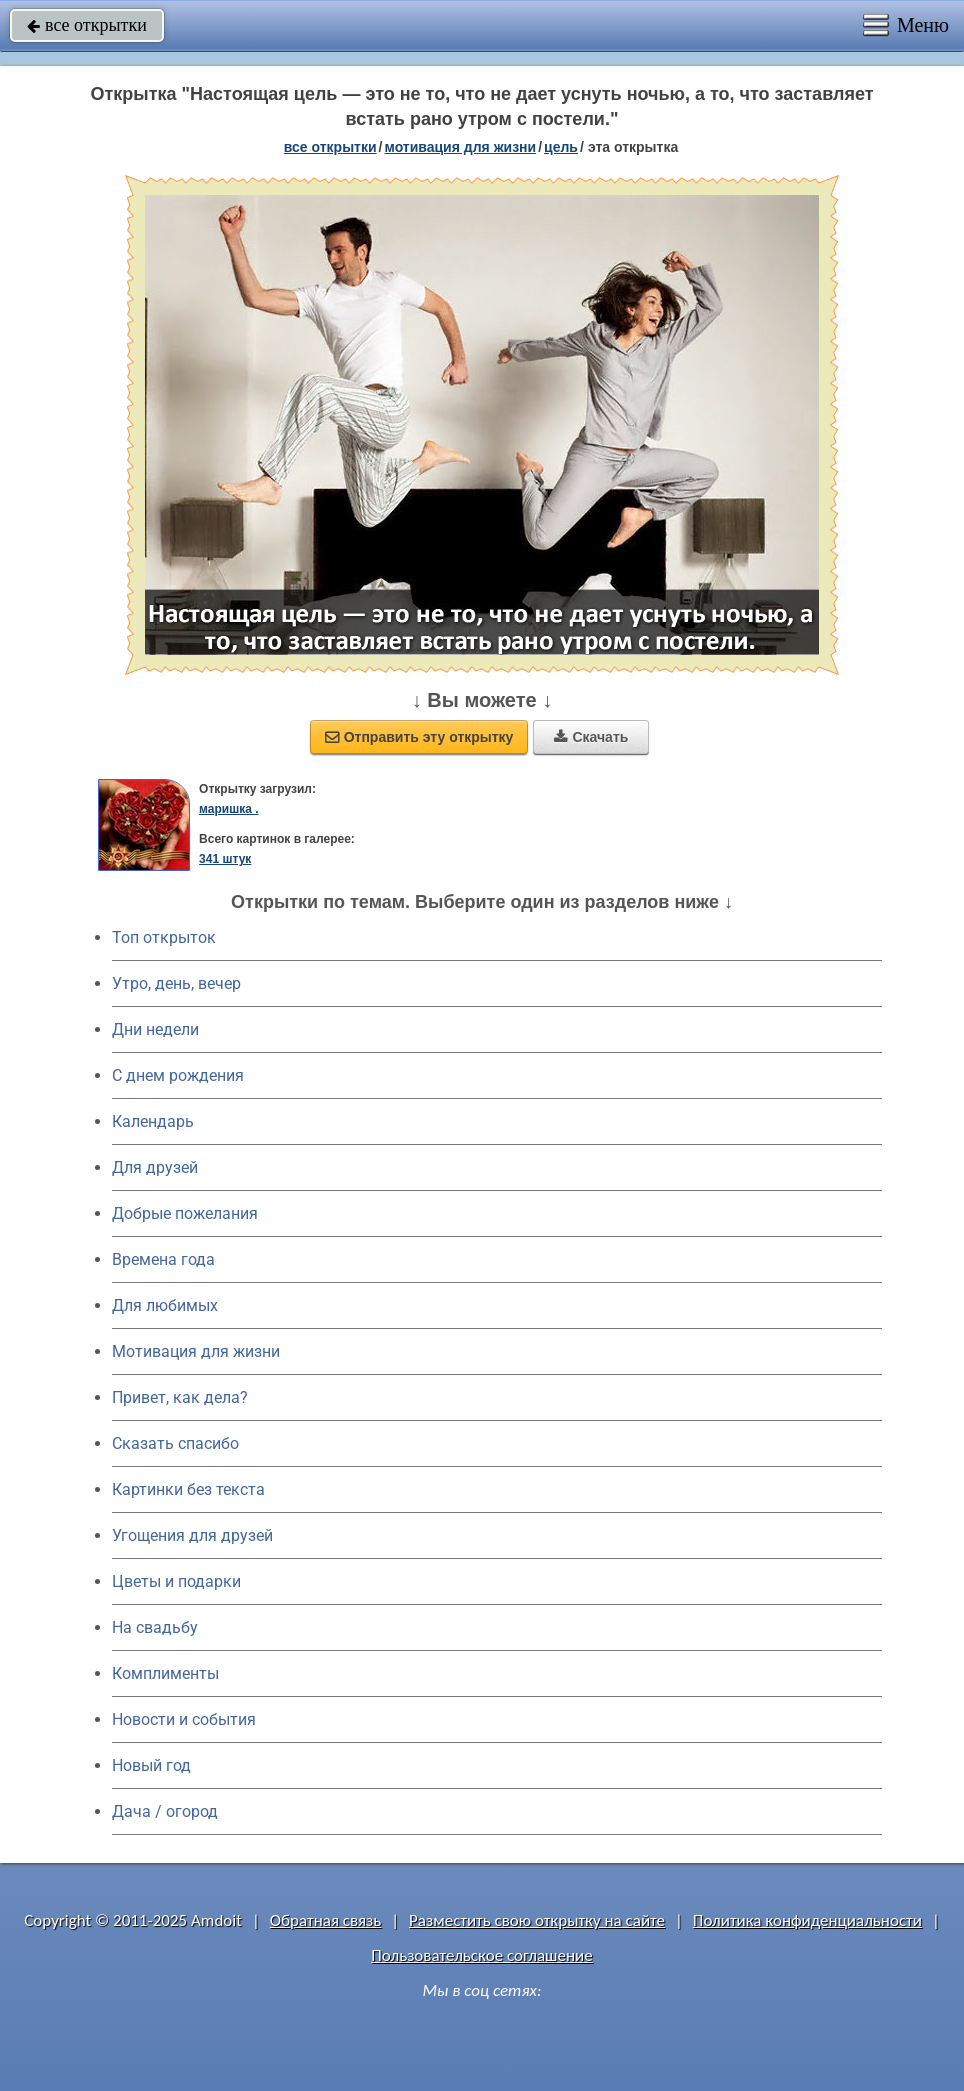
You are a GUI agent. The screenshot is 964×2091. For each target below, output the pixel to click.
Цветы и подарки (176, 1581)
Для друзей (155, 1167)
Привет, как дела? (180, 1397)
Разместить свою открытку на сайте (537, 1920)
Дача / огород (165, 1811)
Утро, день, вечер (176, 983)
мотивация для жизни (460, 147)
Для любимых (165, 1305)
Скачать (591, 737)
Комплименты (165, 1673)
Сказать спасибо (175, 1443)
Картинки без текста (188, 1489)
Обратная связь (326, 1920)
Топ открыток (164, 937)
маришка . (228, 809)
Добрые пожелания (185, 1213)
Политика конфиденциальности (807, 1920)
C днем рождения (178, 1075)
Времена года (163, 1259)
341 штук (225, 859)
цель (561, 147)
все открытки (87, 25)
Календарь (153, 1121)
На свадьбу (155, 1627)
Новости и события (184, 1719)
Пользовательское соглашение (481, 1955)
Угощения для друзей (192, 1535)
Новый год (151, 1765)
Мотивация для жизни (196, 1351)
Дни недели (155, 1029)
